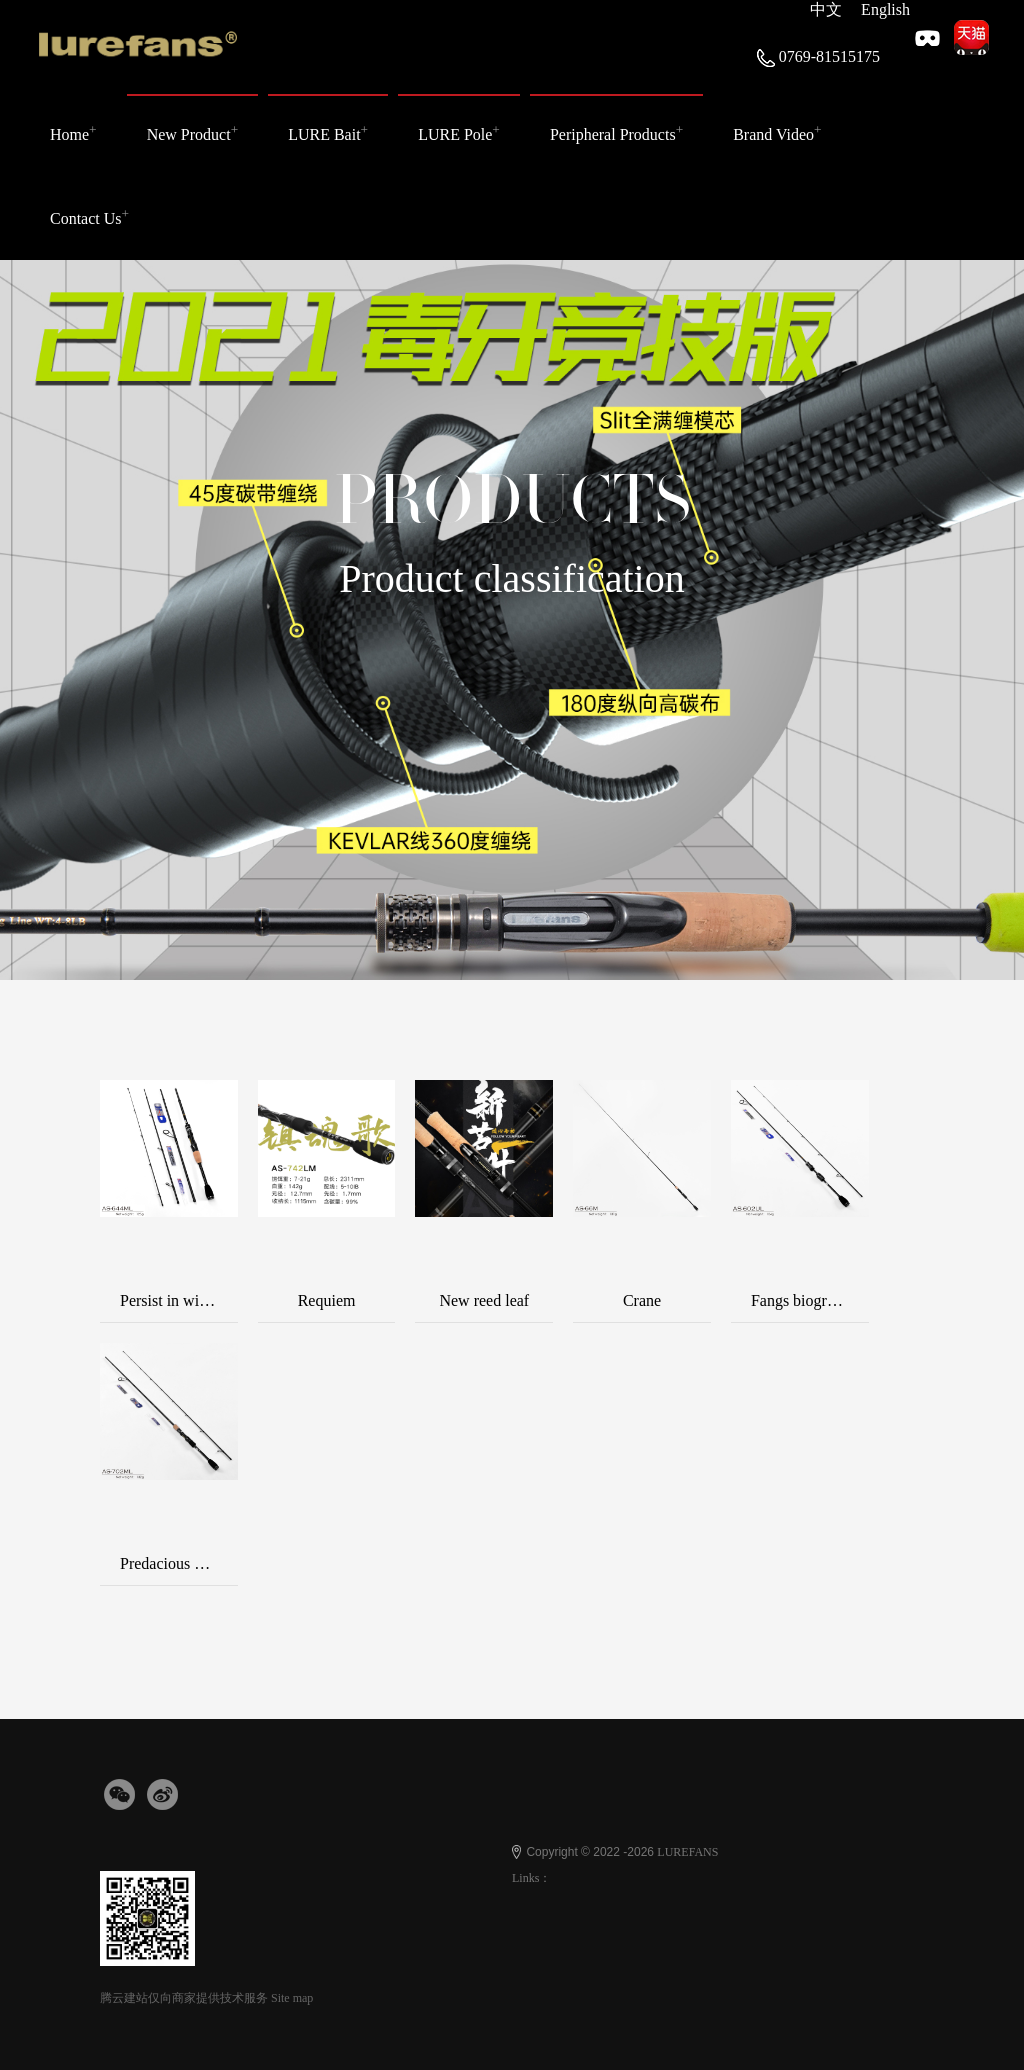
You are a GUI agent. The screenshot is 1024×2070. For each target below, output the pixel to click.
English (885, 9)
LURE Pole (459, 132)
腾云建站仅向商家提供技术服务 (184, 1998)
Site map (292, 1998)
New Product (193, 132)
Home (73, 132)
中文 (826, 9)
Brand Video (777, 132)
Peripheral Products (616, 132)
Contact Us (89, 215)
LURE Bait (328, 132)
